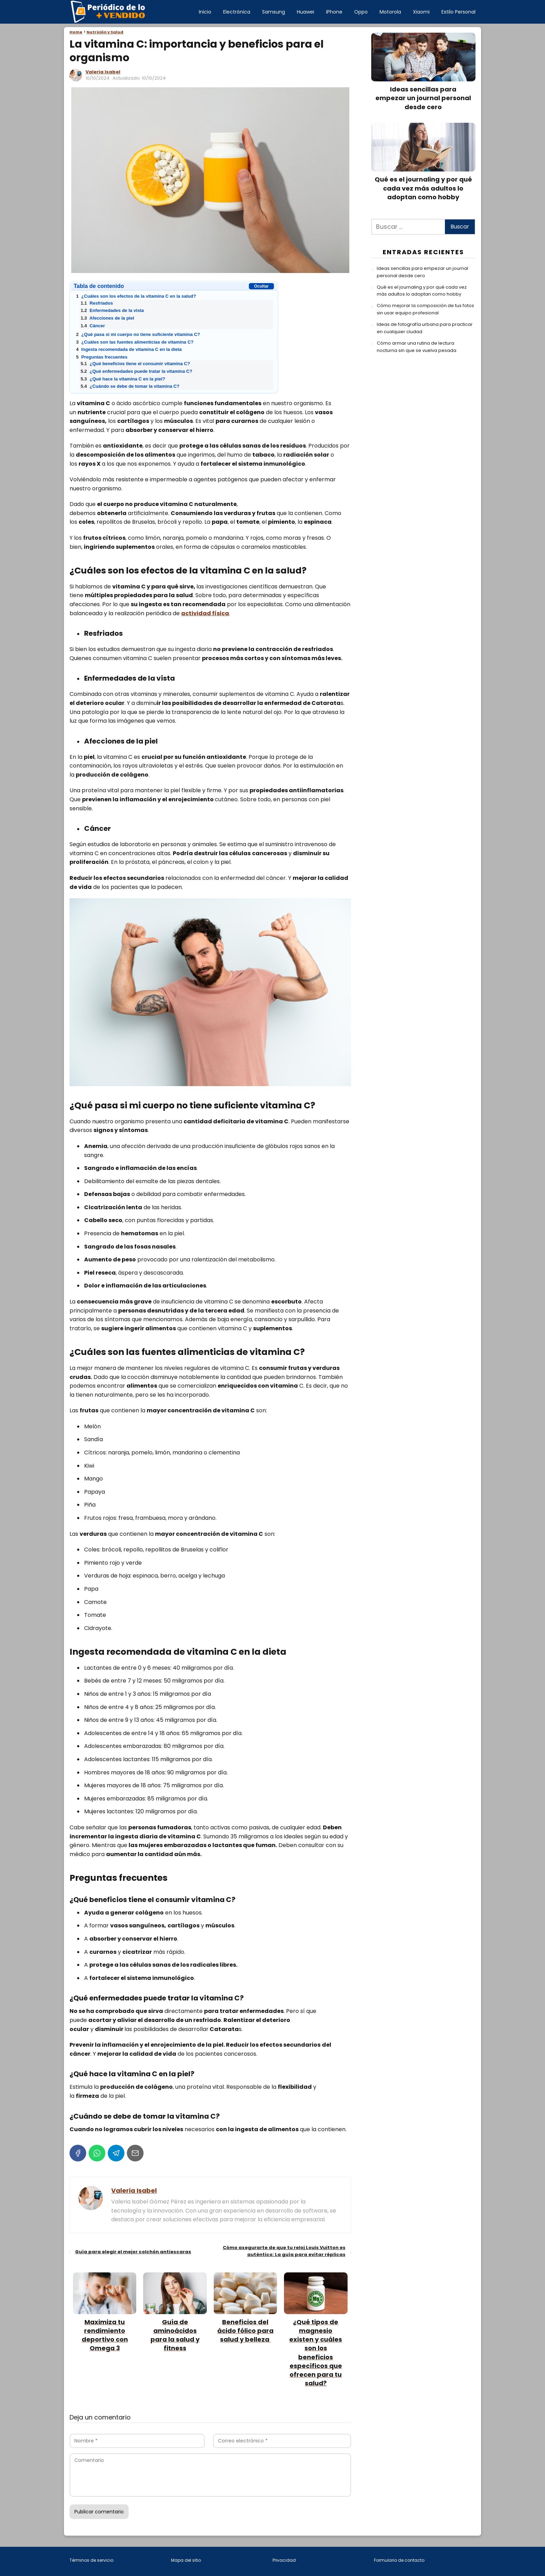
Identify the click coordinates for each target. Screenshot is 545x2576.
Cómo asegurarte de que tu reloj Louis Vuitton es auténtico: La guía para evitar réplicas (284, 2251)
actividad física (205, 613)
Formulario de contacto (399, 2560)
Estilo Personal (458, 11)
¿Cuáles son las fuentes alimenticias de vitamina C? (135, 342)
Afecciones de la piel (107, 318)
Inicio (205, 11)
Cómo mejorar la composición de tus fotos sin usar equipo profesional (425, 309)
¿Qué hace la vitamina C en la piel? (123, 379)
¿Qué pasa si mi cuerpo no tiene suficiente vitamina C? (138, 334)
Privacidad (284, 2560)
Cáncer (93, 325)
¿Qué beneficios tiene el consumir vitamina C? (135, 363)
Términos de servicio (91, 2560)
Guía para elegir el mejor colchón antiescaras (133, 2251)
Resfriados (97, 303)
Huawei (305, 11)
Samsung (273, 11)
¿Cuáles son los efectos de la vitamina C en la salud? (136, 296)
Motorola (390, 11)
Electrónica (236, 11)
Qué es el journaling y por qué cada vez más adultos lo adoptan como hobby (422, 291)
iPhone (334, 11)
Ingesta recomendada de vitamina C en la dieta (129, 349)
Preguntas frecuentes (102, 357)
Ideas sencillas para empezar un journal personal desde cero (422, 272)
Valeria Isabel (103, 72)
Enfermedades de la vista (112, 310)
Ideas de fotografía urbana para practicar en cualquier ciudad (425, 328)
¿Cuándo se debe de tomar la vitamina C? (130, 386)
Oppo (361, 11)
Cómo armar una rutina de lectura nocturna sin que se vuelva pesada (416, 347)
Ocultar (261, 286)
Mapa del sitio (186, 2560)
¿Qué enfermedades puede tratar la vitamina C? (136, 371)
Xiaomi (421, 11)
